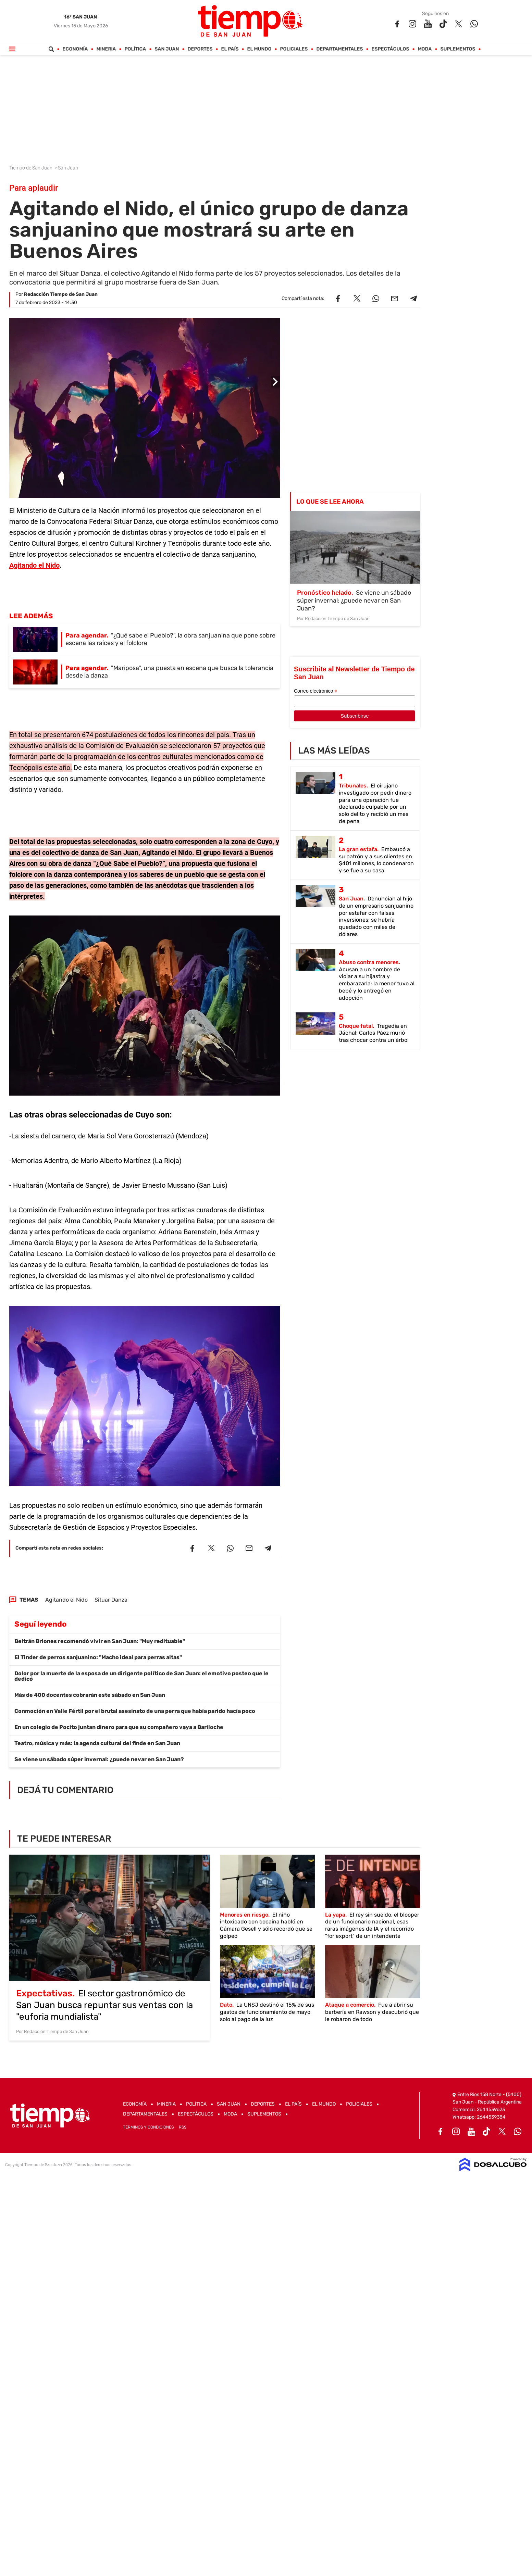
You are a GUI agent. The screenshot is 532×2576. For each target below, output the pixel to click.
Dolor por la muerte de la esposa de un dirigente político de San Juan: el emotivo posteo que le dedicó (141, 1676)
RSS (182, 2127)
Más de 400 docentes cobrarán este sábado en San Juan (89, 1695)
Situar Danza (111, 1599)
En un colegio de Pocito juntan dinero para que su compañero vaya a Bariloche (118, 1727)
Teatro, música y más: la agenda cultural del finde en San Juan (97, 1743)
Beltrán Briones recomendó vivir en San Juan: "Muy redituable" (99, 1641)
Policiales (294, 49)
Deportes (199, 49)
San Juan (166, 49)
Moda (425, 49)
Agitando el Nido (34, 565)
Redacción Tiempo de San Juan (61, 294)
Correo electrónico (315, 691)
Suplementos (457, 49)
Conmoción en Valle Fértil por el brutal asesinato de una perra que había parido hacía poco (134, 1711)
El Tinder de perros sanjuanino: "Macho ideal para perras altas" (98, 1657)
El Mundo (259, 49)
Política (135, 49)
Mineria (106, 49)
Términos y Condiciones (148, 2127)
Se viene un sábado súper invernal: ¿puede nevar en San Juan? (99, 1759)
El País (229, 49)
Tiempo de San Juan (31, 168)
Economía (75, 49)
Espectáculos (390, 49)
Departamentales (339, 49)
